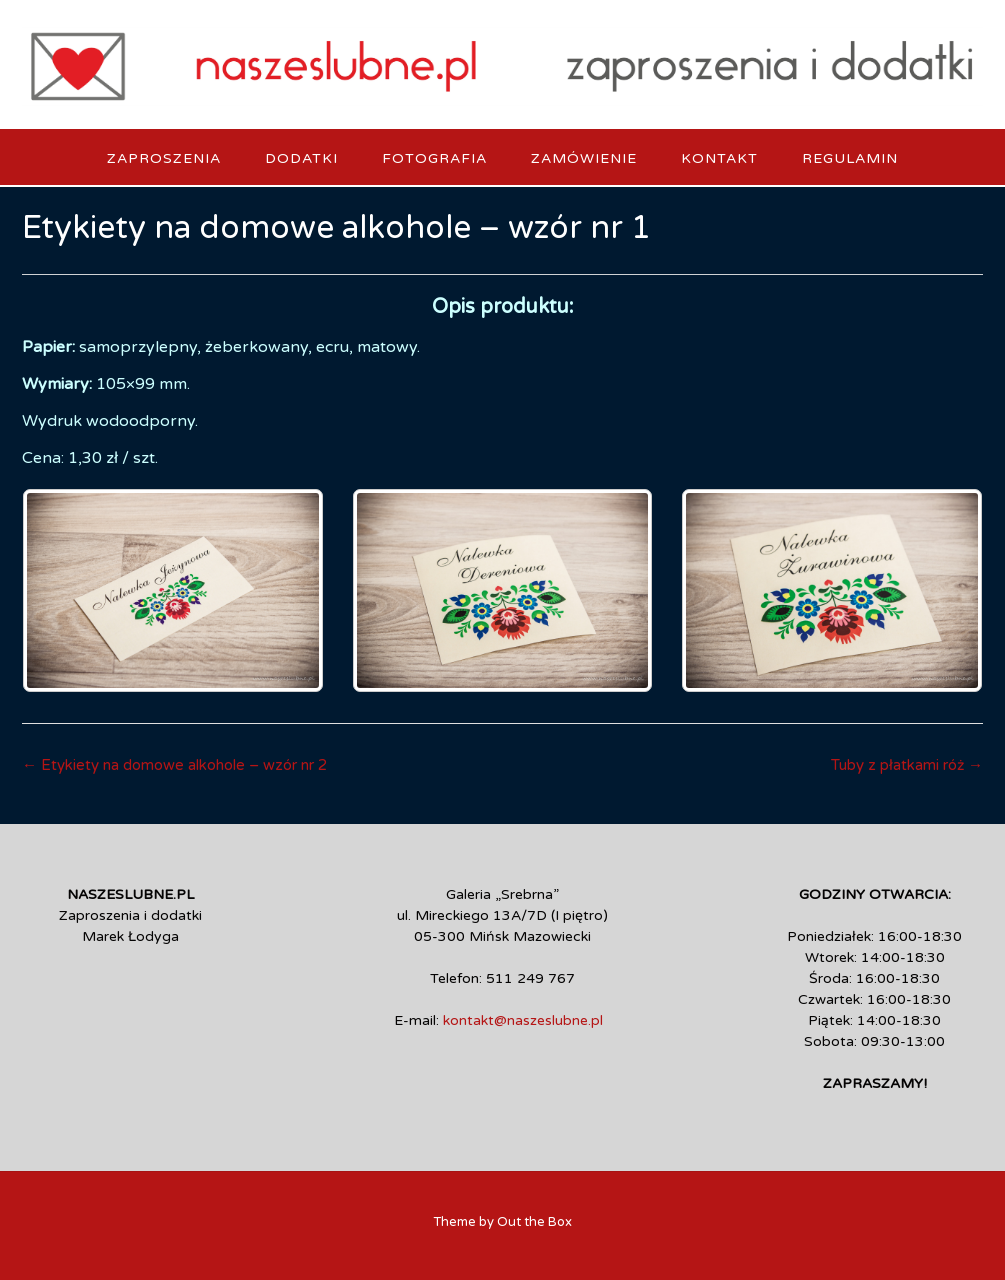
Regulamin (850, 158)
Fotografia (434, 158)
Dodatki (301, 158)
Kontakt (719, 158)
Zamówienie (584, 158)
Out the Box (534, 1222)
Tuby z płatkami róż (907, 765)
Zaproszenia (164, 158)
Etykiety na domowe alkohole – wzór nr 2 (174, 765)
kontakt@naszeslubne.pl (523, 1020)
